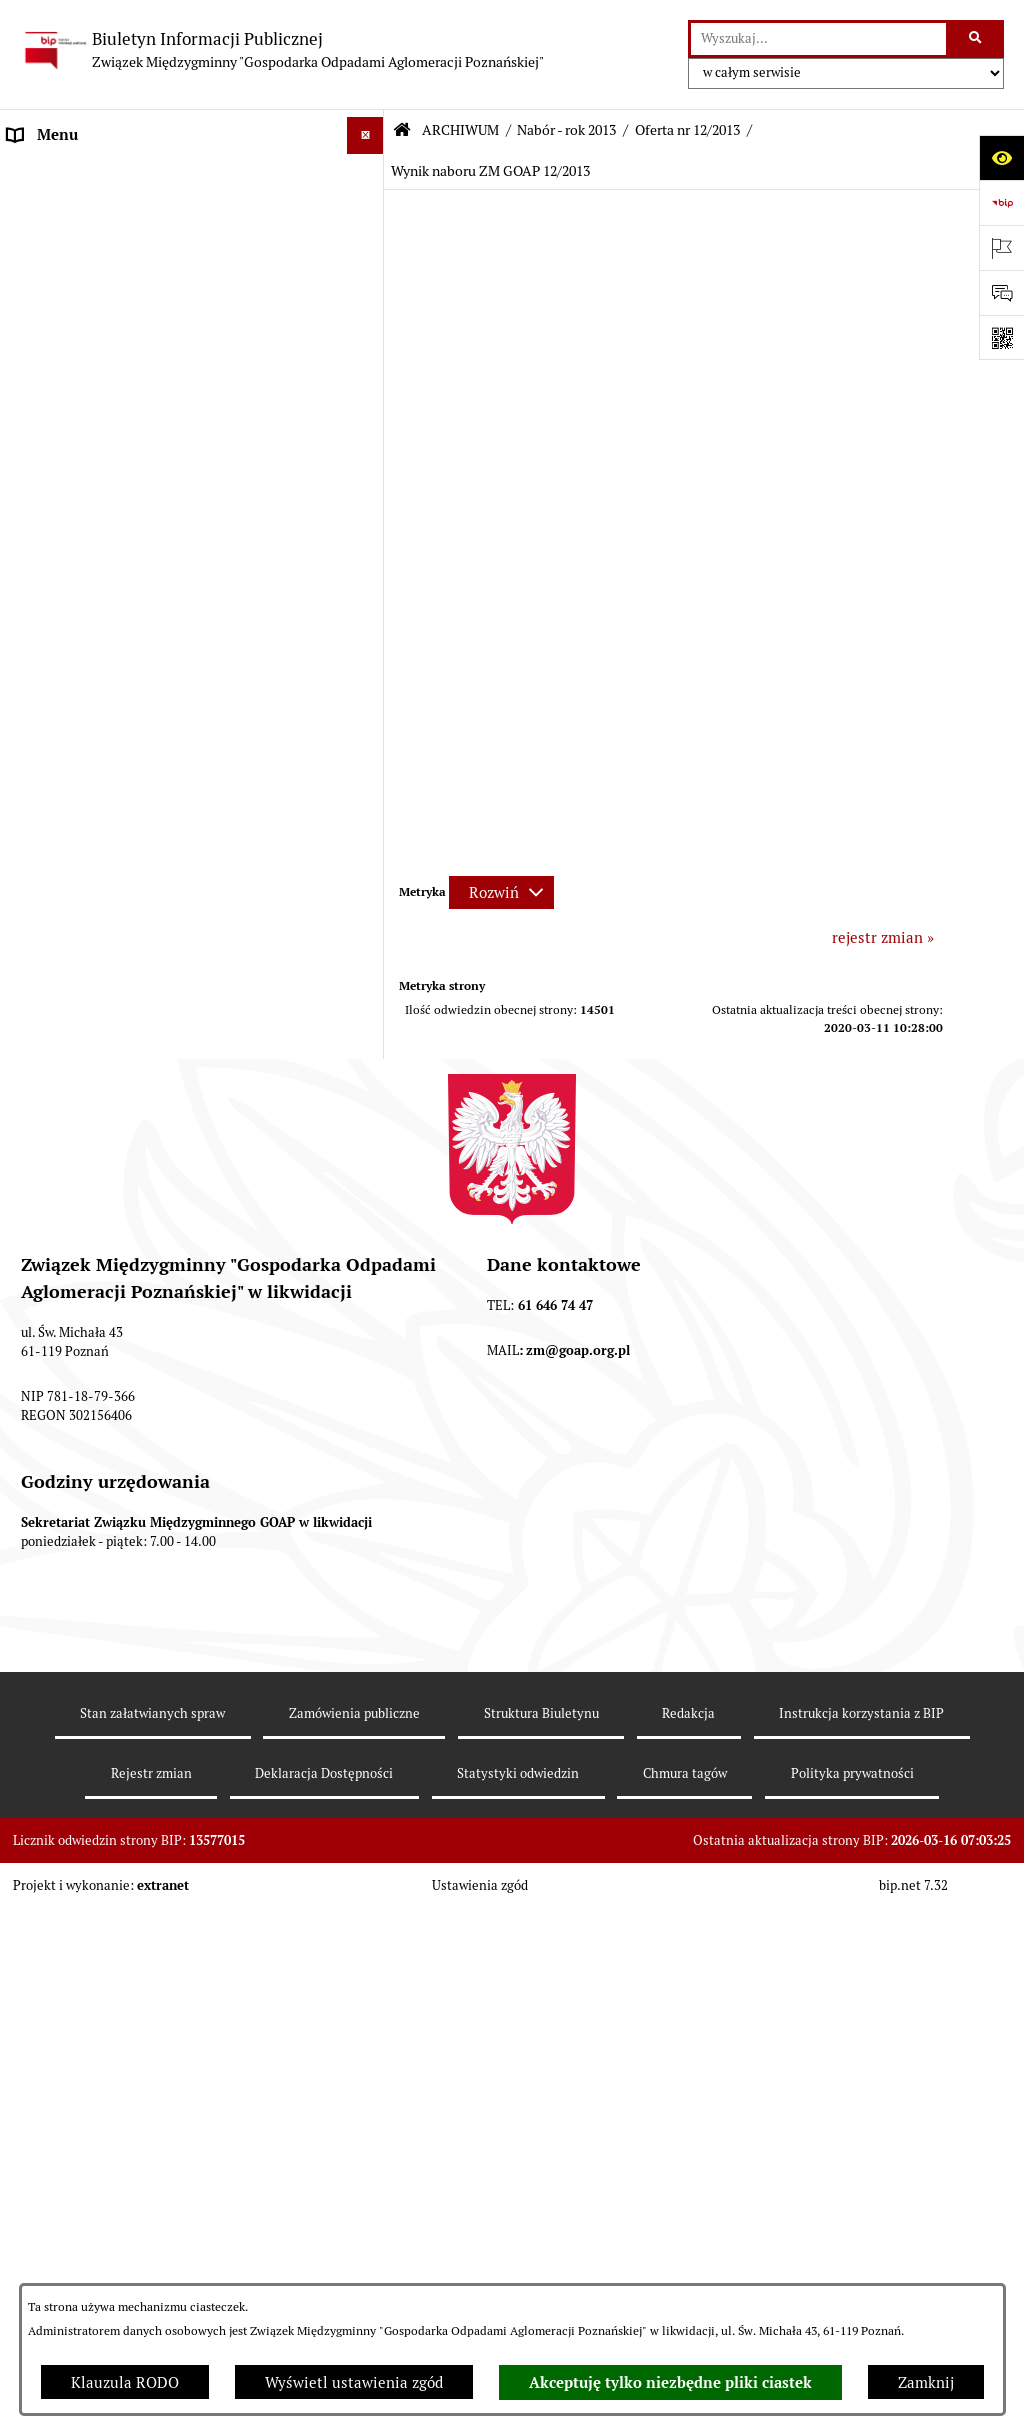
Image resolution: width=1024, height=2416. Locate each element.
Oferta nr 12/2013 (687, 130)
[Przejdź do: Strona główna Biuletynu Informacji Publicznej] (402, 130)
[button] (369, 173)
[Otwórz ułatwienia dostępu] (1001, 157)
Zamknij (926, 2382)
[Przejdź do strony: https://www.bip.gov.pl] (1001, 202)
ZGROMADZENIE (66, 284)
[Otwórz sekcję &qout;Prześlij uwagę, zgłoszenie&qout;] (1001, 292)
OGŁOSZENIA (54, 397)
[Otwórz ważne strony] (1001, 247)
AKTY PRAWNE (60, 247)
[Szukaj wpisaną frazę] (976, 39)
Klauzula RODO (125, 2382)
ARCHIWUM (49, 472)
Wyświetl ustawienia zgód (354, 2382)
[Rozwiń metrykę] (501, 892)
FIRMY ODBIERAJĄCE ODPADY (114, 359)
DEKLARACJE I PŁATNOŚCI (100, 209)
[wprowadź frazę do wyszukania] (818, 39)
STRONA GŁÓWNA (71, 172)
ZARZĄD (37, 322)
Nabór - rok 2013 (566, 130)
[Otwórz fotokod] (1001, 337)
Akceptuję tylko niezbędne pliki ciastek (670, 2383)
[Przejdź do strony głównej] (282, 50)
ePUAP (31, 434)
